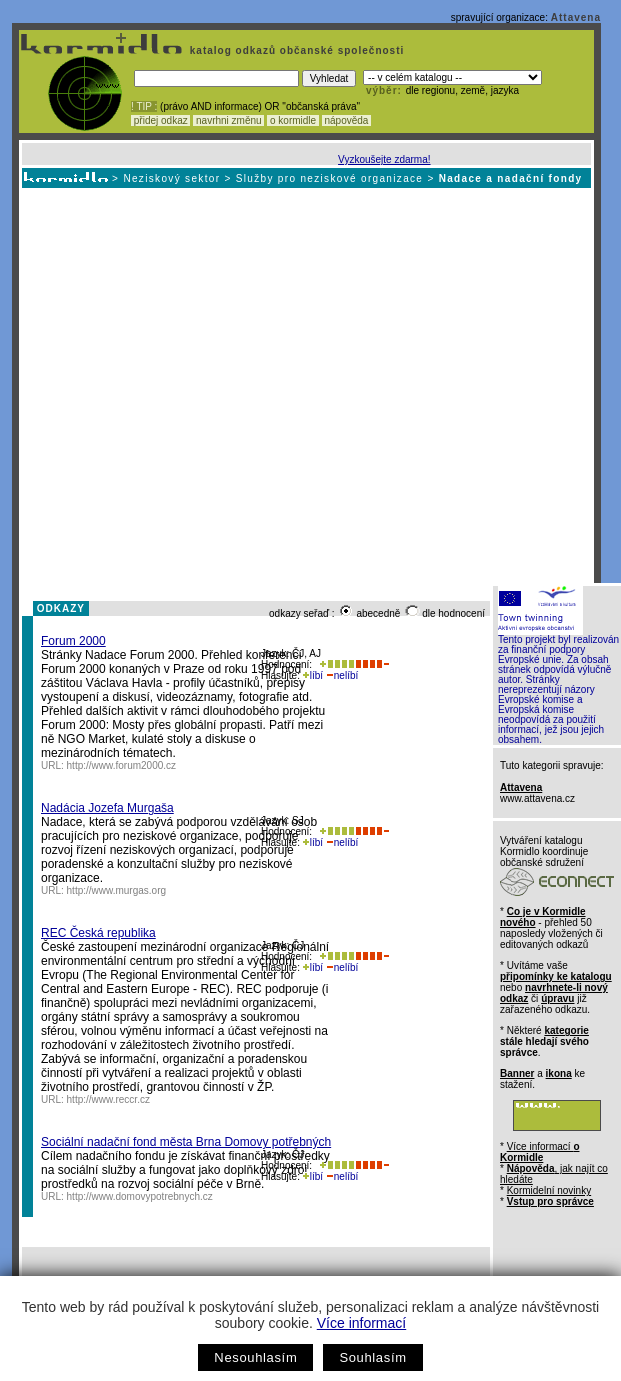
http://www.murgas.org (116, 890)
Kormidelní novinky (549, 1190)
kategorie (566, 1030)
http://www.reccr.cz (108, 1099)
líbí (313, 675)
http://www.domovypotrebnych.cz (140, 1196)
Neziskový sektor (171, 178)
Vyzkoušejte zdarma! (384, 159)
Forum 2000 (73, 641)
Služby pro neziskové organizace (330, 178)
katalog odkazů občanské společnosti (295, 50)
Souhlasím (372, 1357)
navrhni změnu (228, 120)
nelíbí (342, 675)
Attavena (576, 17)
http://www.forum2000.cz (122, 765)
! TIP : (144, 106)
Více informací (361, 1323)
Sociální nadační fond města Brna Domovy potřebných (186, 1142)
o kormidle (293, 120)
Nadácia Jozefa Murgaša (107, 808)
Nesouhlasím (255, 1357)
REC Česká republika (98, 933)
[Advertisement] (187, 385)
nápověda (347, 120)
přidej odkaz (160, 120)
